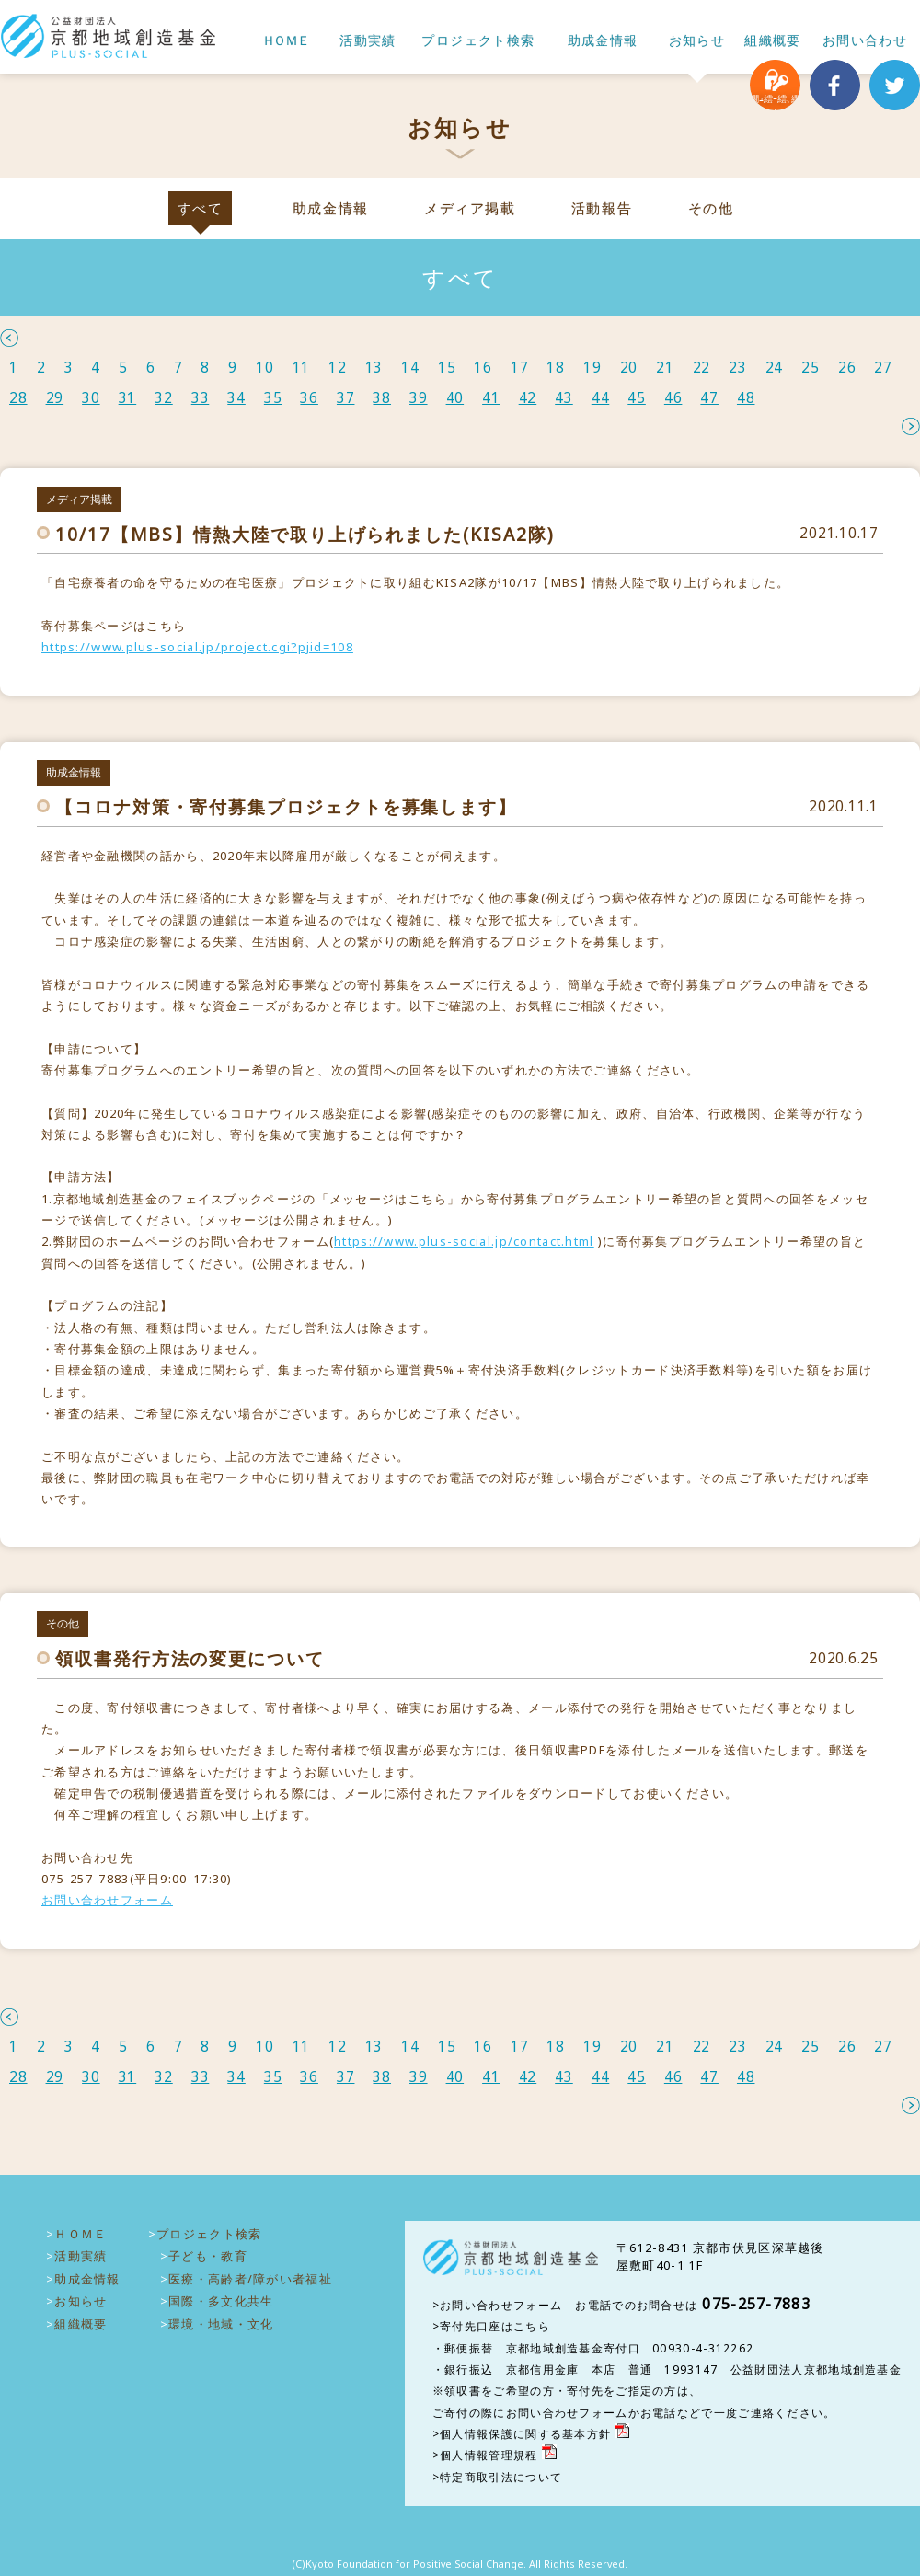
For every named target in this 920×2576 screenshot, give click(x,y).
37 (346, 398)
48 (746, 398)
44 (601, 398)
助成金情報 (603, 41)
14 (410, 367)
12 (337, 367)
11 (302, 367)
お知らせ (697, 41)
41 (491, 398)
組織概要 (772, 41)
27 (883, 367)
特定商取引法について (501, 2477)
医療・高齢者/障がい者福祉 (250, 2279)
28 (18, 398)
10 (265, 367)
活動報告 (601, 208)
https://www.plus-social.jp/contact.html (464, 1241)
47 (709, 398)
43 (564, 398)
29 (55, 398)
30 (91, 398)
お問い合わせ (864, 41)
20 (629, 367)
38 (382, 398)
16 (483, 367)
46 (673, 398)
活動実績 (368, 41)
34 (236, 398)
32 (164, 398)
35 (273, 398)
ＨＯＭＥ (285, 41)
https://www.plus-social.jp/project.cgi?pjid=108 (197, 646)
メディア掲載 (469, 208)
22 (702, 367)
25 (810, 367)
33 (200, 398)
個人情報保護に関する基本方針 (525, 2434)
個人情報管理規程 (488, 2455)
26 (847, 367)
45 (636, 398)
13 (374, 367)
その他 (711, 208)
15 (447, 367)
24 (774, 367)
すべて (201, 208)
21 (665, 367)
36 (309, 398)
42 (528, 398)
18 (555, 367)
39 (418, 398)
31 (128, 398)
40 (455, 398)
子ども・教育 (207, 2256)
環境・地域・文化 (220, 2324)
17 (520, 367)
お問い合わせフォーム (107, 1900)
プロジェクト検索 (478, 41)
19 (592, 367)
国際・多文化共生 (220, 2301)
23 (738, 367)
